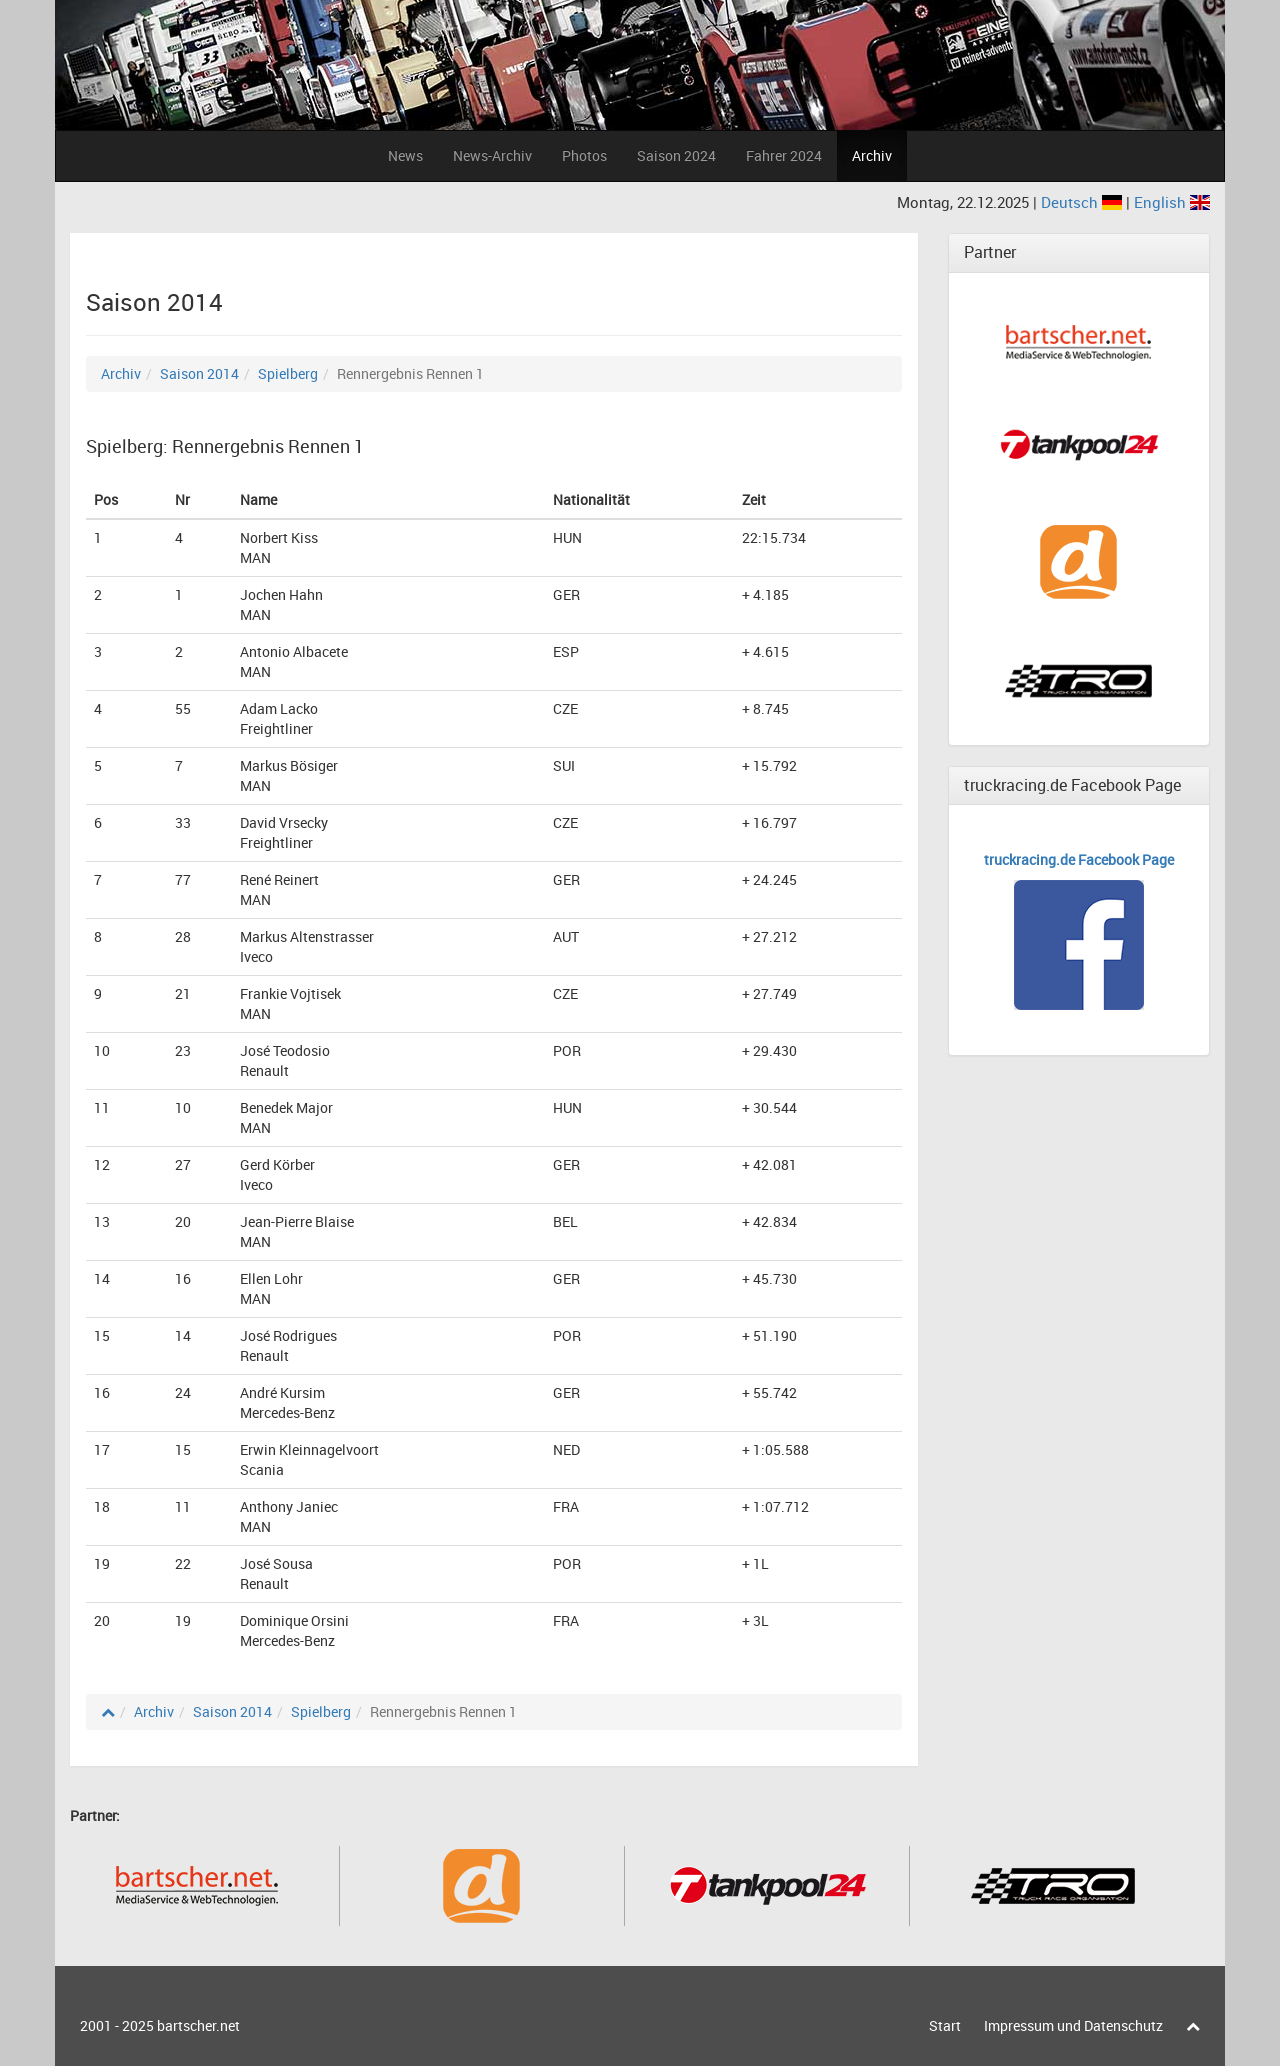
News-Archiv (492, 155)
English (1172, 202)
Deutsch (1083, 202)
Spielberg (288, 373)
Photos (584, 155)
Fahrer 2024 (784, 155)
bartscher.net (198, 2025)
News (405, 155)
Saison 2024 (676, 155)
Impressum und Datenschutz (1073, 2025)
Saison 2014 (199, 373)
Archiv (872, 155)
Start (945, 2025)
